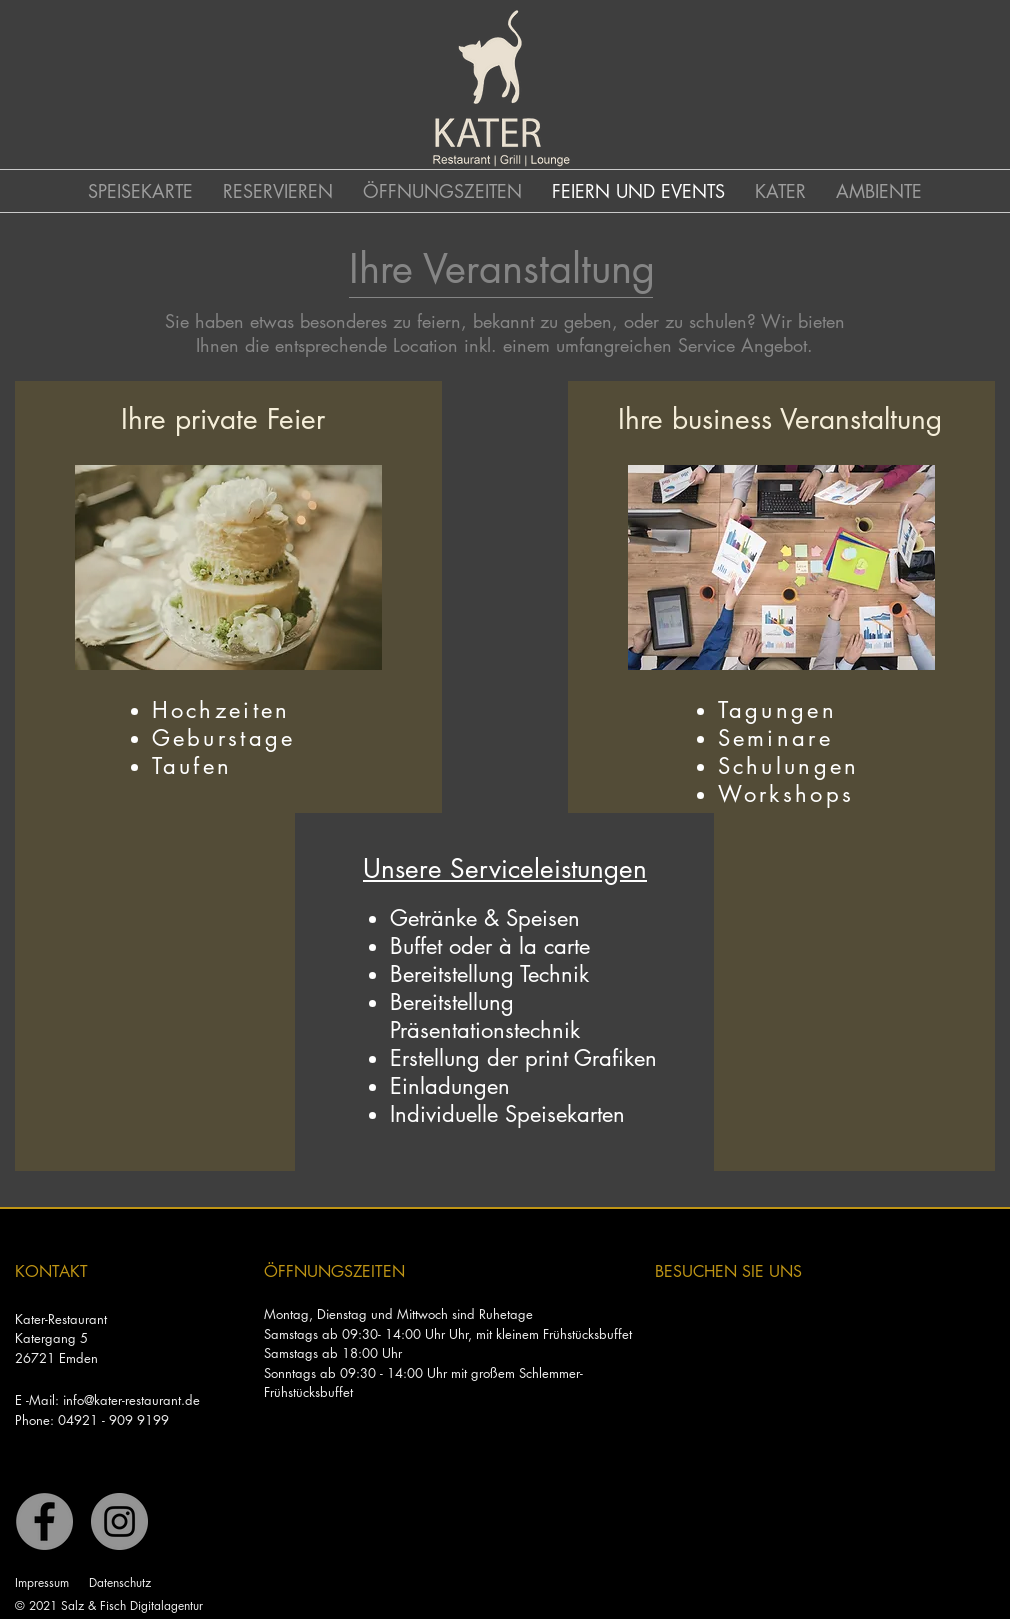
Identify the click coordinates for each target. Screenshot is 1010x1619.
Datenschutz (120, 1582)
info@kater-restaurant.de (131, 1400)
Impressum (42, 1582)
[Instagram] (119, 1521)
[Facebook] (44, 1521)
